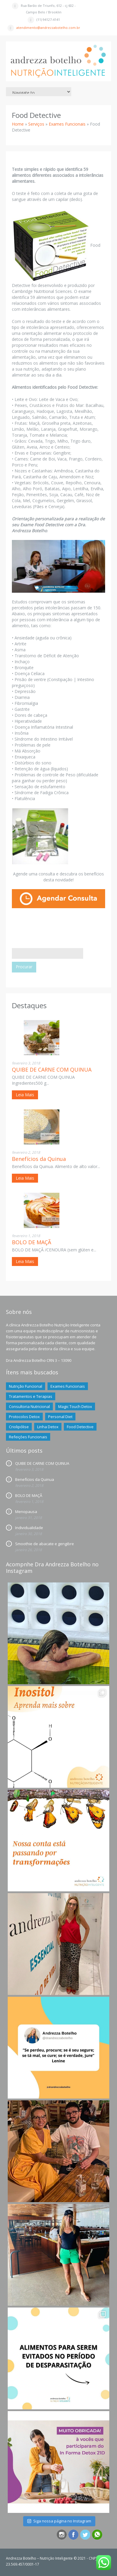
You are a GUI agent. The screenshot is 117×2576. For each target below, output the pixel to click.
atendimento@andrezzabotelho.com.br (48, 27)
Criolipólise (19, 1426)
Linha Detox (47, 1426)
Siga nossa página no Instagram (59, 2521)
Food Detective (80, 1426)
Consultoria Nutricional (29, 1406)
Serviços (36, 124)
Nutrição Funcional (25, 1386)
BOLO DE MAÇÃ (31, 1242)
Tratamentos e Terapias (30, 1396)
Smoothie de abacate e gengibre (44, 1543)
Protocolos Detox (24, 1416)
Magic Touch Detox (75, 1406)
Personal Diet (60, 1416)
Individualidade (29, 1527)
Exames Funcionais (67, 124)
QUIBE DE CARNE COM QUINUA (51, 1069)
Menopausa (26, 1511)
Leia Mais (25, 1094)
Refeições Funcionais (28, 1437)
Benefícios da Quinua (39, 1158)
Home (18, 124)
